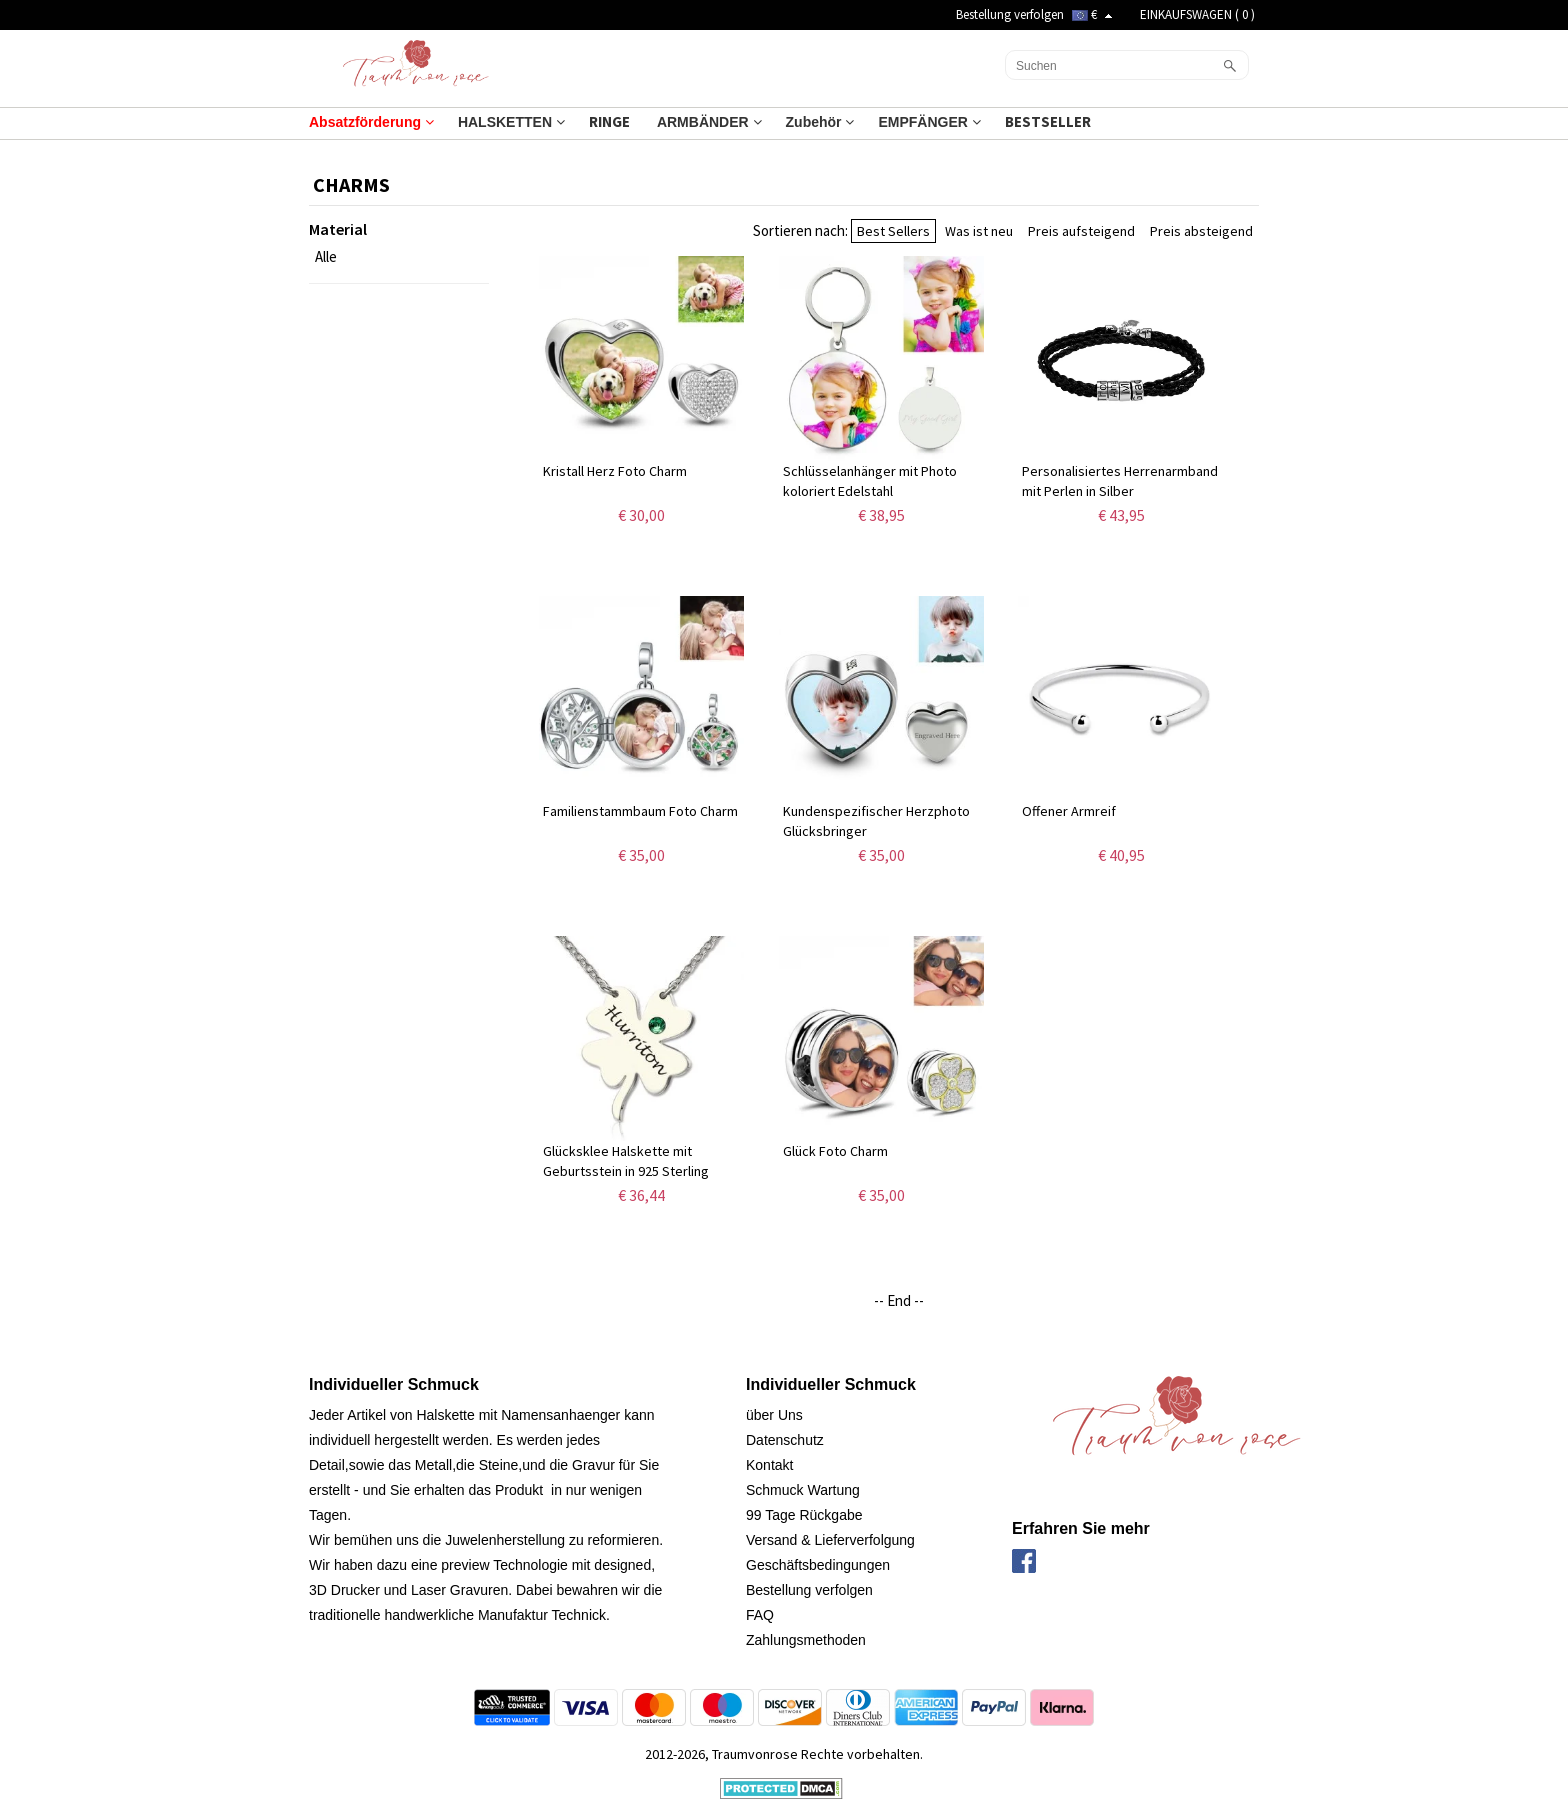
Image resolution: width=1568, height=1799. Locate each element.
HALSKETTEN (511, 122)
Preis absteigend (1201, 231)
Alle (326, 256)
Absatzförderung (371, 122)
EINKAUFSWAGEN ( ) (1197, 14)
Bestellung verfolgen (1010, 14)
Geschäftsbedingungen (818, 1565)
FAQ (760, 1615)
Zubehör (820, 122)
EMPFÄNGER (929, 122)
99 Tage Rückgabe (804, 1515)
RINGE (611, 121)
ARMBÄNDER (709, 122)
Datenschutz (785, 1440)
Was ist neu (979, 231)
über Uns (774, 1415)
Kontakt (769, 1465)
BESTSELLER (1049, 121)
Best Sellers (893, 231)
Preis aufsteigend (1081, 231)
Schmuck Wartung (803, 1490)
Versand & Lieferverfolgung (830, 1540)
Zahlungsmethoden (806, 1640)
